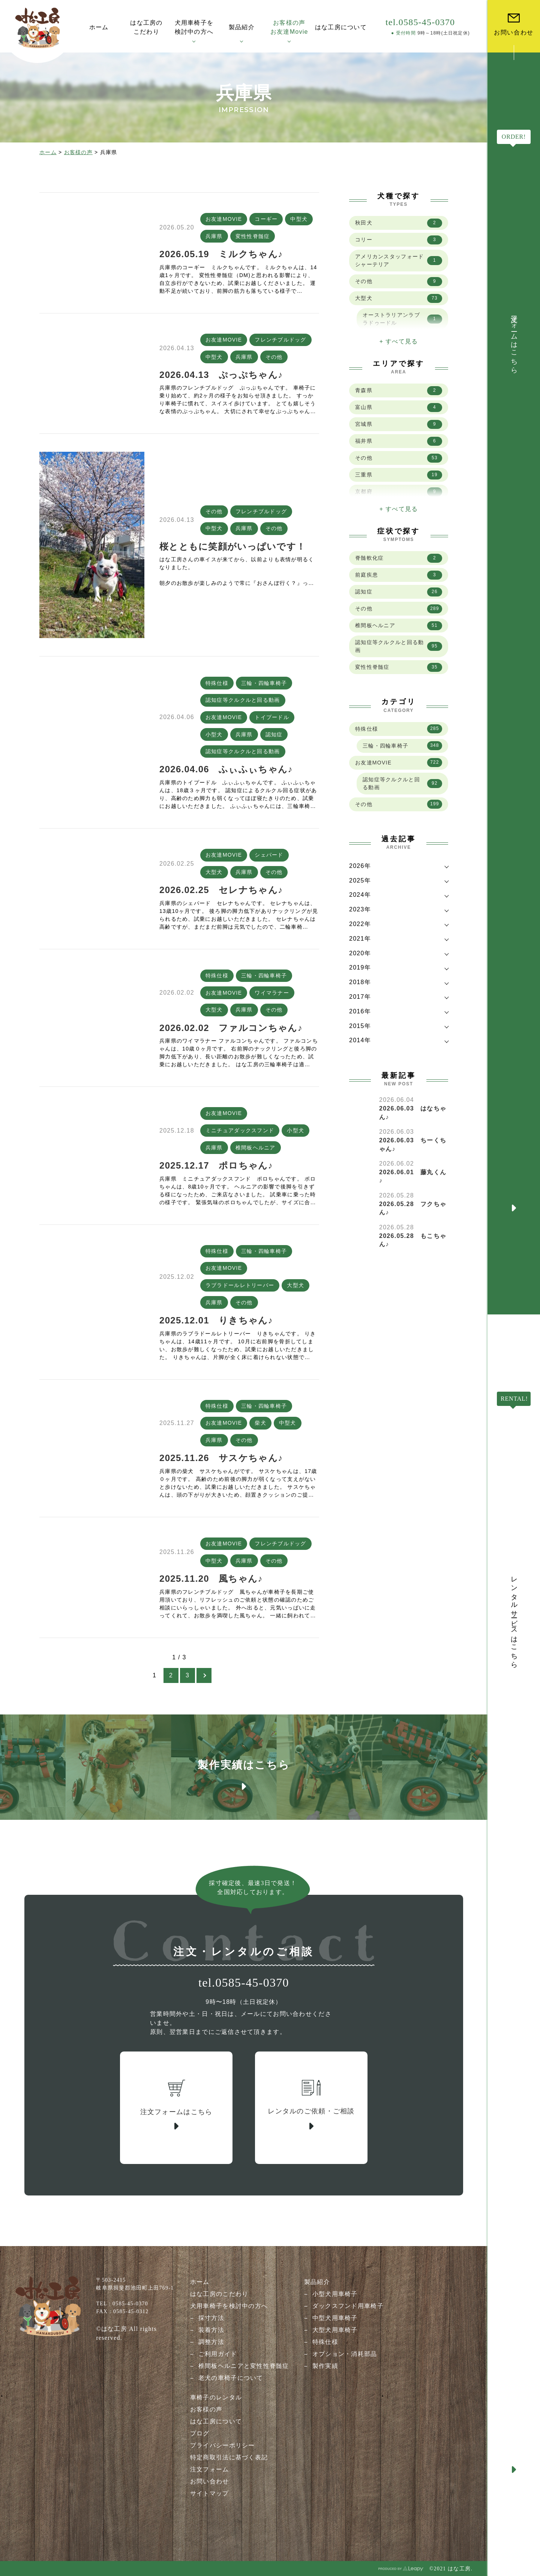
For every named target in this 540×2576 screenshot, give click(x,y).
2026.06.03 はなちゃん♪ (412, 1112)
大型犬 (214, 872)
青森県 (398, 390)
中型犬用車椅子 (335, 2318)
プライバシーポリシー (222, 2445)
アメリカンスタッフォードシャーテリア (398, 260)
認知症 (274, 734)
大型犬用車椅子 (335, 2330)
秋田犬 (398, 223)
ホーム (48, 152)
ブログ (200, 2433)
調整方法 (211, 2342)
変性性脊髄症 (253, 236)
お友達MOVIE (224, 219)
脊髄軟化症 (398, 558)
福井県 (398, 441)
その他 (274, 357)
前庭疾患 (398, 575)
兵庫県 (214, 236)
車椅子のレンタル (216, 2397)
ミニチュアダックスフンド (240, 1130)
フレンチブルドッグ (280, 340)
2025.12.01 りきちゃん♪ (216, 1320)
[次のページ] (204, 1675)
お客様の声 (78, 152)
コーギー (266, 219)
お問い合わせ (209, 2481)
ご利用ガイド (217, 2354)
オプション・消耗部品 (344, 2354)
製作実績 (325, 2366)
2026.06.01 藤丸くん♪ (412, 1176)
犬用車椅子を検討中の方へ (229, 2306)
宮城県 (398, 424)
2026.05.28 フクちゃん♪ (412, 1208)
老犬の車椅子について (230, 2378)
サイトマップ (209, 2493)
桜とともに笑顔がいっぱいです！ (232, 546)
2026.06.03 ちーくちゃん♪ (412, 1144)
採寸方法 (211, 2318)
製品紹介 (317, 2282)
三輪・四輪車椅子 (264, 683)
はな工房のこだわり (219, 2294)
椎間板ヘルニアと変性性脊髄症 (243, 2366)
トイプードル (272, 717)
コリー (398, 239)
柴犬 (260, 1423)
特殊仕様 (217, 683)
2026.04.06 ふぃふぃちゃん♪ (225, 769)
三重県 (398, 475)
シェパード (269, 855)
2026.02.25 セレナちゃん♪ (221, 890)
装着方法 (211, 2330)
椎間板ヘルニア (256, 1148)
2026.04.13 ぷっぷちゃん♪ (221, 375)
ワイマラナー (272, 993)
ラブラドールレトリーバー (240, 1285)
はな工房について (216, 2421)
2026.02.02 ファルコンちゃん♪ (231, 1028)
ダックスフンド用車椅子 (348, 2306)
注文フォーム (209, 2469)
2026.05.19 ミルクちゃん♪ (221, 254)
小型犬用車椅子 (335, 2294)
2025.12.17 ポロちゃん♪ (216, 1165)
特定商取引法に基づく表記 (229, 2457)
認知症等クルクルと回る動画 (243, 700)
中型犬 (299, 219)
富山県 (398, 407)
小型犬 (214, 734)
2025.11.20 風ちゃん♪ (211, 1578)
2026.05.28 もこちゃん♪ (412, 1240)
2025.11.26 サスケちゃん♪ (221, 1458)
